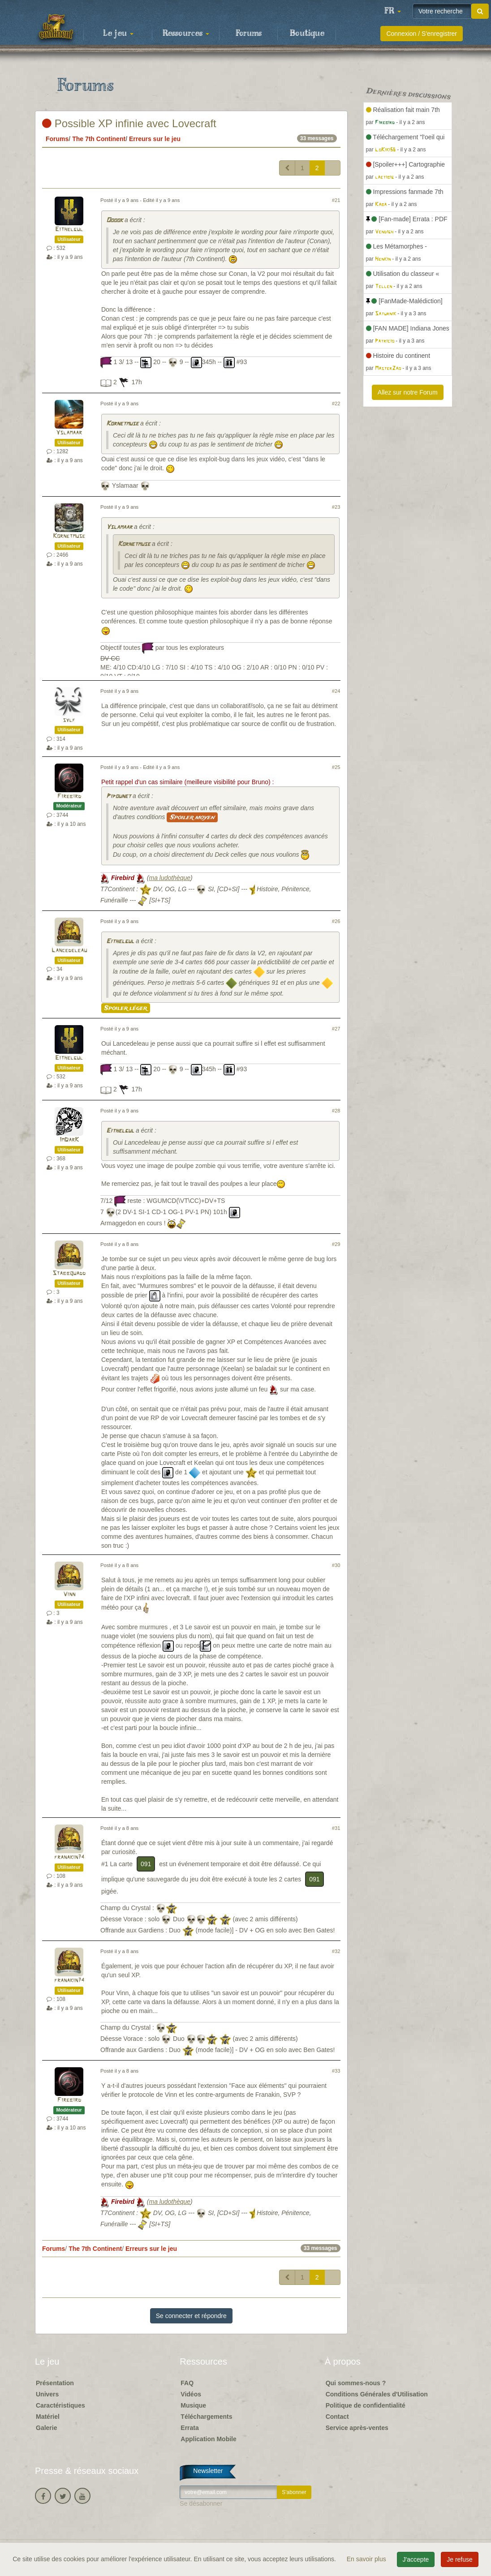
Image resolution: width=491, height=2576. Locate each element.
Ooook (114, 220)
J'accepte (416, 2559)
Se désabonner (201, 2503)
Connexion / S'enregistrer (421, 33)
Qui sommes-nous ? (356, 2383)
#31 (336, 1828)
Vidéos (191, 2394)
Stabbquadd (69, 1273)
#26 (336, 921)
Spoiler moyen (192, 817)
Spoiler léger (125, 1008)
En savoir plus (367, 2559)
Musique (193, 2405)
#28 (336, 1110)
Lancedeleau (69, 950)
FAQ (187, 2383)
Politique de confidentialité (365, 2405)
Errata (189, 2427)
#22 (336, 403)
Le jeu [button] (118, 34)
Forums (249, 34)
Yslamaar (69, 432)
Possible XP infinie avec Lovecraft (129, 123)
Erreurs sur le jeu (155, 138)
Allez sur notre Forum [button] (408, 392)
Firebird (69, 796)
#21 (336, 200)
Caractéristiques (60, 2405)
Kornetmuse (122, 424)
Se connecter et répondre (191, 2315)
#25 (336, 767)
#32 (336, 1951)
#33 (336, 2071)
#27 (336, 1028)
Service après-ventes (357, 2427)
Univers (47, 2394)
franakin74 (69, 1857)
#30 (336, 1565)
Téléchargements (206, 2416)
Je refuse (460, 2559)
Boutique (307, 34)
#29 (336, 1244)
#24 (336, 691)
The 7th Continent (98, 138)
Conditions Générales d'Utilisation (377, 2394)
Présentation (55, 2383)
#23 (336, 507)
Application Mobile (208, 2439)
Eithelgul (69, 229)
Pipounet (118, 796)
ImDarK (69, 1140)
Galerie (46, 2427)
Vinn (69, 1594)
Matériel (48, 2416)
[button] (392, 11)
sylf (69, 720)
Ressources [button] (186, 34)
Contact (337, 2416)
